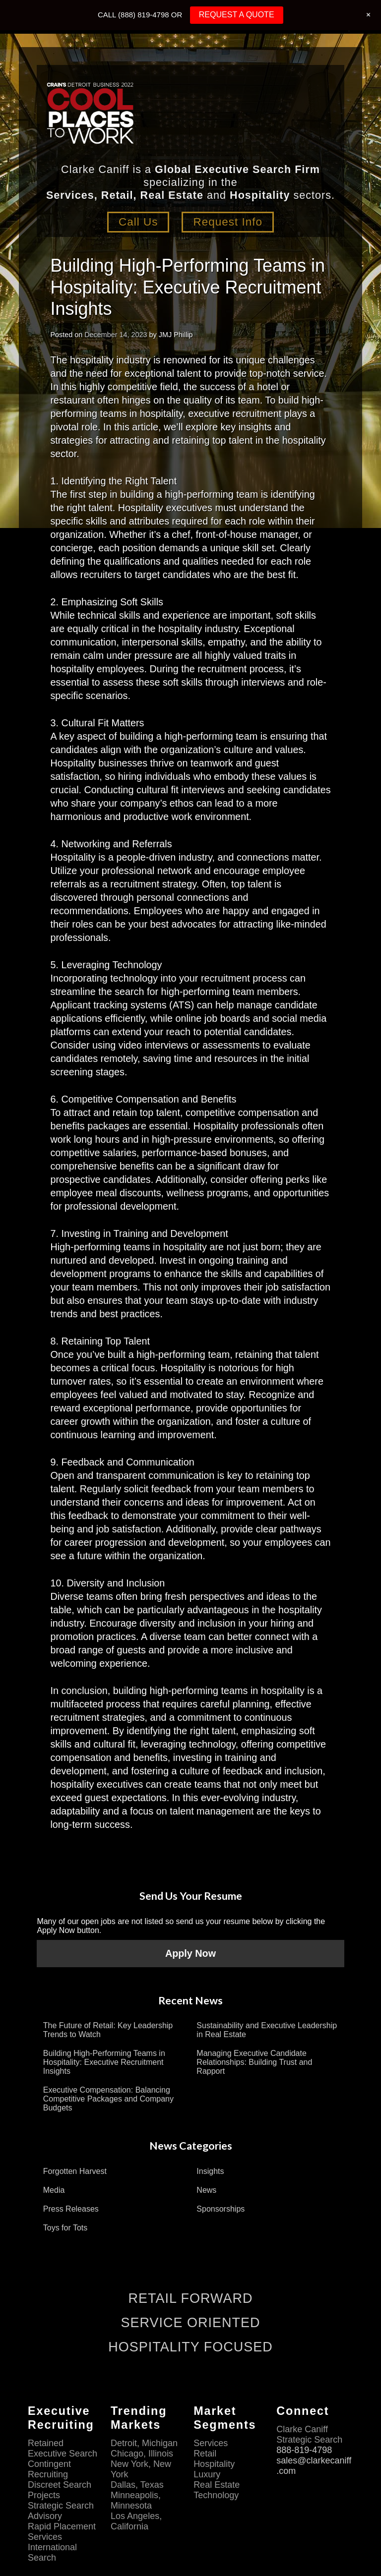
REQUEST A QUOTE (236, 14)
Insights (210, 2171)
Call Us (138, 222)
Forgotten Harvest (75, 2171)
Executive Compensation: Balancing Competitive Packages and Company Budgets (108, 2099)
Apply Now (190, 1953)
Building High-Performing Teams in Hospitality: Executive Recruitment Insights (104, 2062)
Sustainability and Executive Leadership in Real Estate (266, 2030)
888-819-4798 (304, 2450)
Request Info (227, 222)
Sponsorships (220, 2209)
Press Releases (71, 2209)
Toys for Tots (65, 2228)
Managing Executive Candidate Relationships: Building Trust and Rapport (254, 2062)
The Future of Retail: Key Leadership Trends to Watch (108, 2030)
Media (54, 2190)
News (206, 2190)
